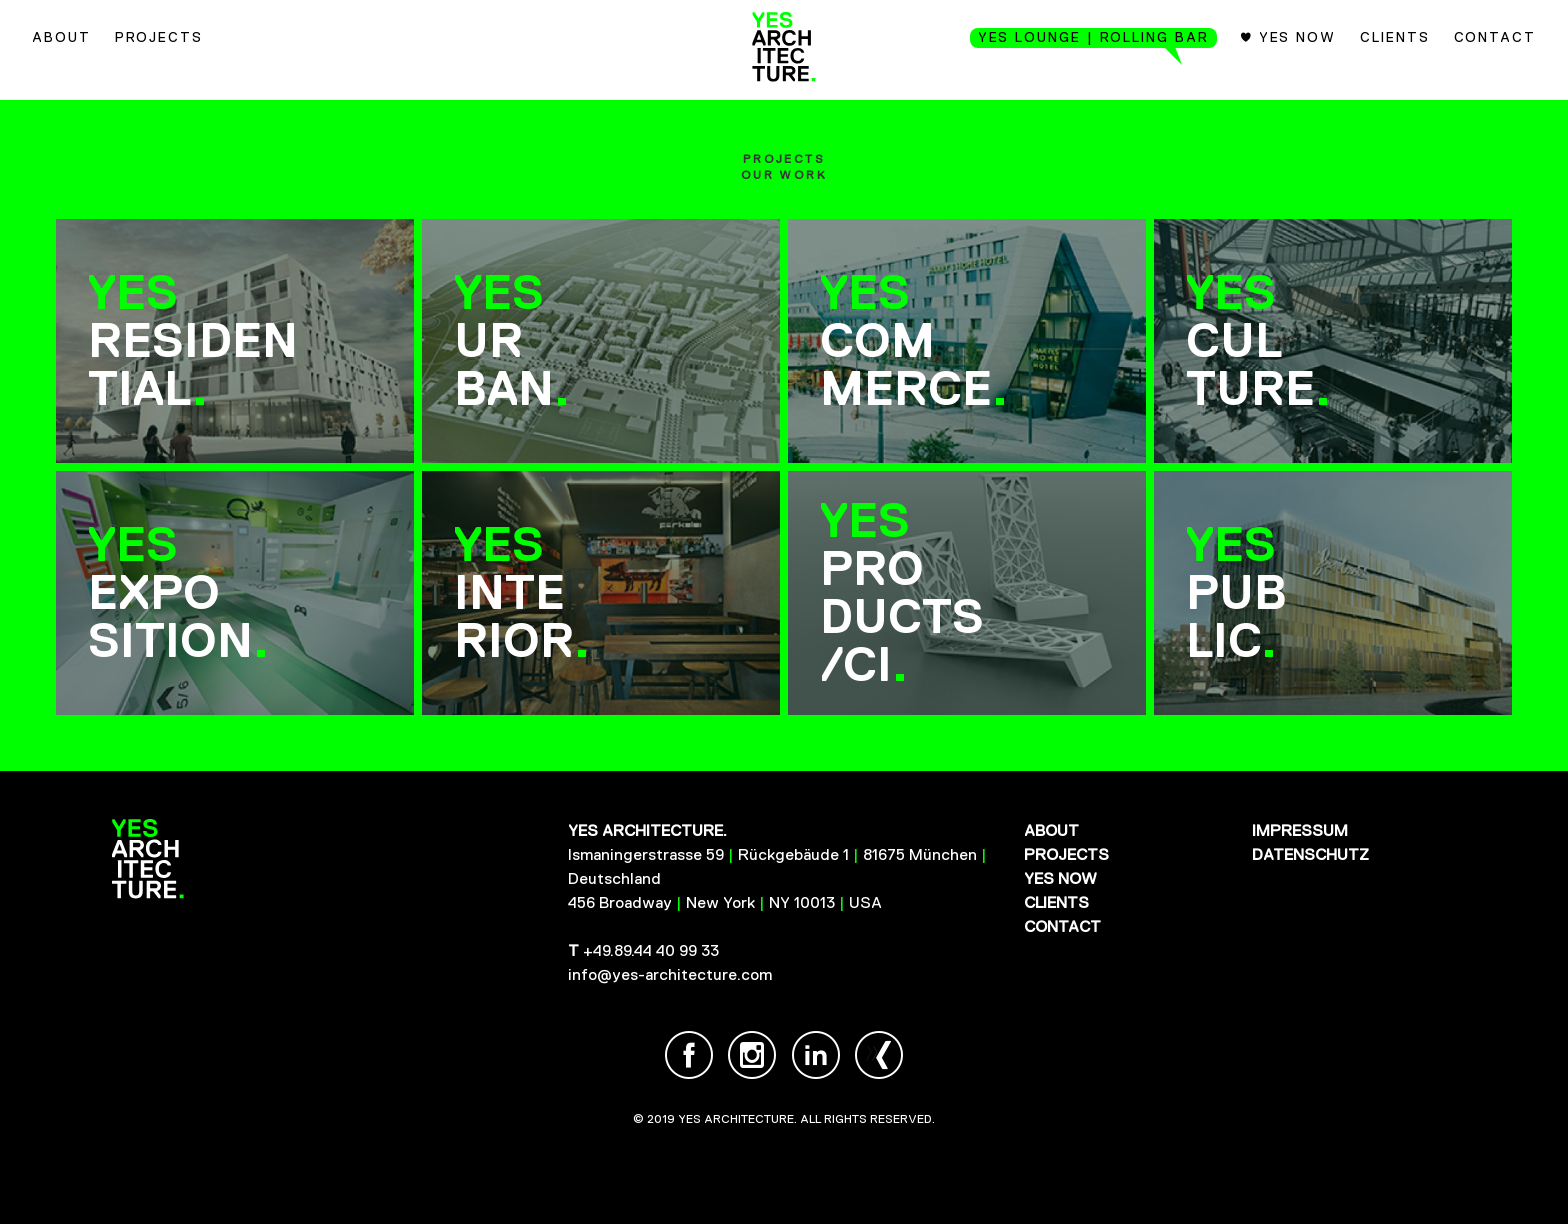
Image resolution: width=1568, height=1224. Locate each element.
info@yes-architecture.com (670, 974)
